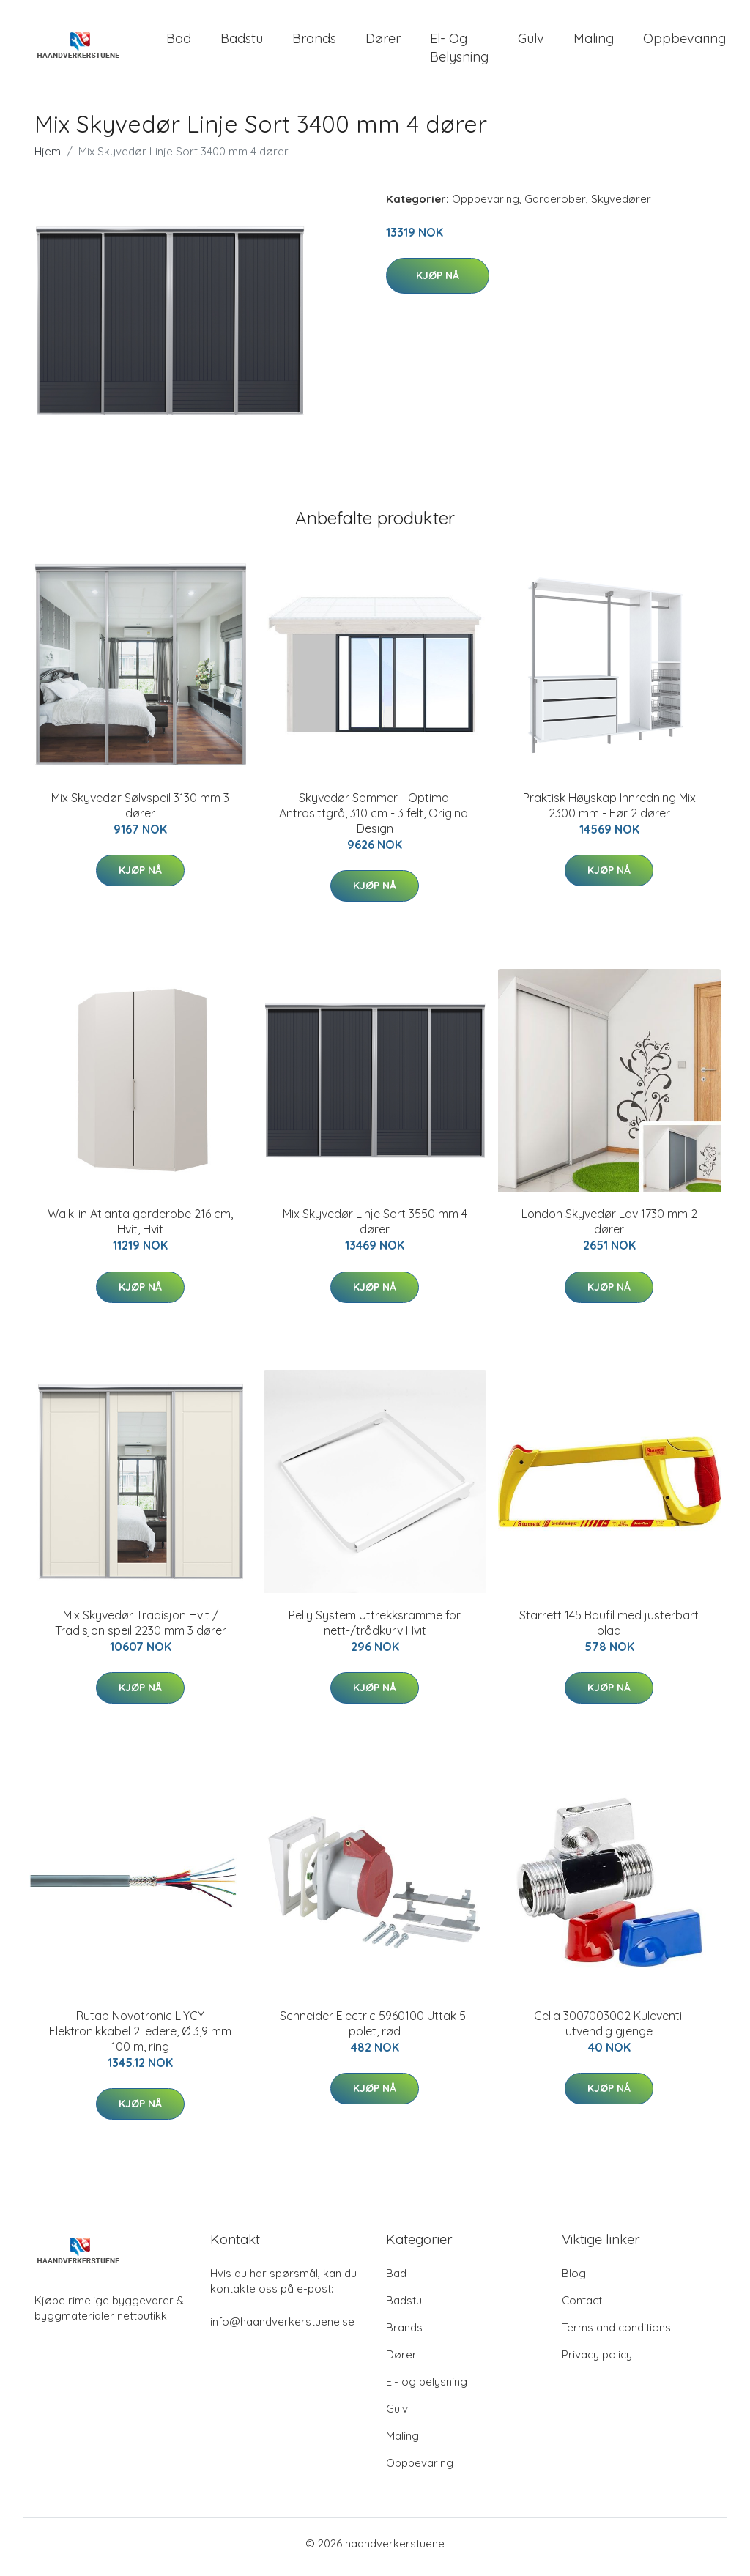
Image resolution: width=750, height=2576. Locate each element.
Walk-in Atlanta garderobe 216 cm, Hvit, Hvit (140, 1229)
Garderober (555, 206)
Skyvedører (621, 206)
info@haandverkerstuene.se (282, 2329)
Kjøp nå (437, 283)
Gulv (531, 42)
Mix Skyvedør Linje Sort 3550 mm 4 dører (375, 1229)
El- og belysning (459, 51)
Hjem (47, 159)
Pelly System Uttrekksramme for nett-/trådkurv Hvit (375, 1630)
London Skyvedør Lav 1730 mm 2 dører (609, 1229)
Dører (383, 42)
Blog (574, 2280)
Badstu (241, 42)
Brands (314, 42)
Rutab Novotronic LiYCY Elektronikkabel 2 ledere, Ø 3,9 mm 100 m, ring (140, 2038)
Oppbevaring (684, 42)
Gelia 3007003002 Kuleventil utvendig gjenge (609, 2031)
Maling (593, 42)
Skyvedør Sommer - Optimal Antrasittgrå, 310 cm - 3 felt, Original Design (374, 820)
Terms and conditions (616, 2335)
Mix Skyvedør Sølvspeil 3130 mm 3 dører (140, 813)
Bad (178, 42)
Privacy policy (597, 2362)
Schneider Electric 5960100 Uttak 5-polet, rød (375, 2031)
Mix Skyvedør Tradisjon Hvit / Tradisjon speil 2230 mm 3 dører (140, 1630)
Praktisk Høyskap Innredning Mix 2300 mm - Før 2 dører (609, 813)
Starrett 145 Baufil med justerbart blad (609, 1630)
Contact (582, 2308)
